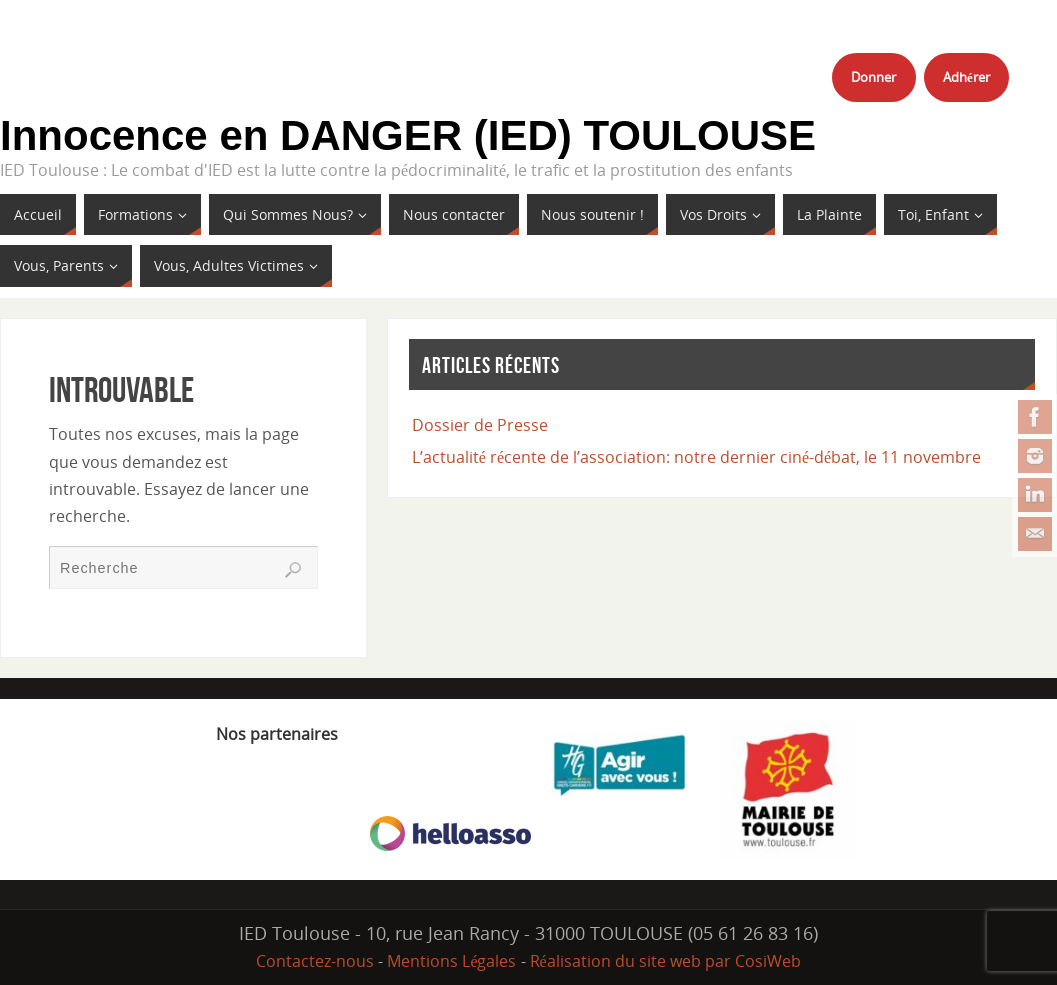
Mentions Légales (451, 961)
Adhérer (966, 77)
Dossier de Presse (480, 425)
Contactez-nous (315, 961)
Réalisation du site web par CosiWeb (665, 961)
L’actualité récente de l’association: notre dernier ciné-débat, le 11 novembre (696, 457)
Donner (873, 77)
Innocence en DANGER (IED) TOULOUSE (408, 136)
